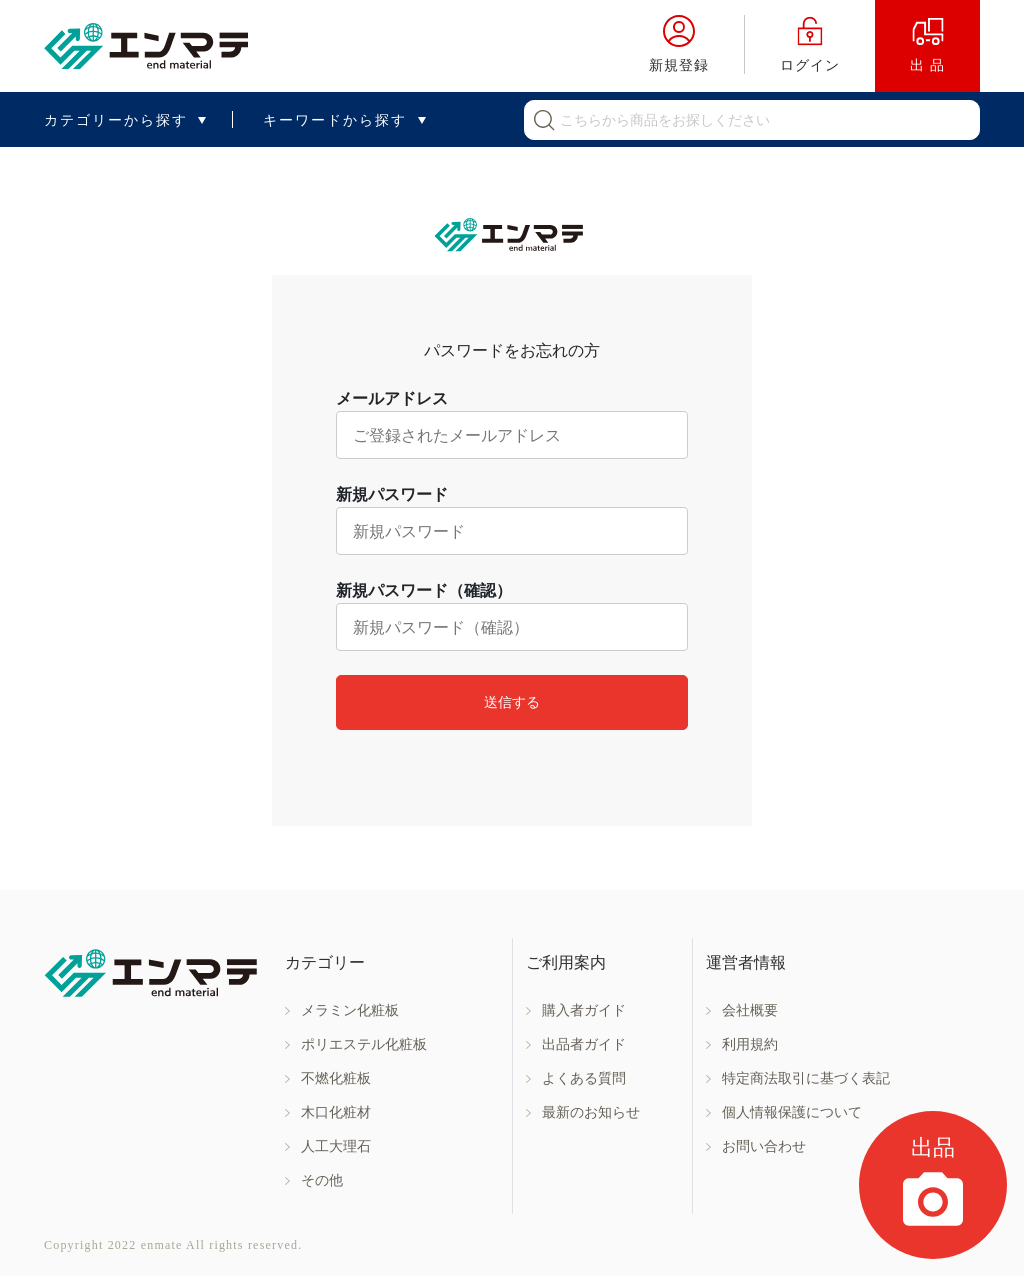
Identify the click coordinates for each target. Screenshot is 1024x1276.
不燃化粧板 (336, 1078)
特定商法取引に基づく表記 (806, 1078)
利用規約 (750, 1044)
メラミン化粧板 (350, 1010)
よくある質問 (584, 1078)
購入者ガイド (584, 1010)
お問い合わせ (764, 1146)
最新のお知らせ (591, 1112)
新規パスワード (392, 494)
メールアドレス (392, 398)
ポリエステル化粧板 (364, 1044)
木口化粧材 (336, 1112)
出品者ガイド (584, 1044)
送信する (512, 702)
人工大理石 (336, 1146)
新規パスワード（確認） (424, 590)
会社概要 (750, 1010)
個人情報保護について (792, 1112)
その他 (322, 1180)
